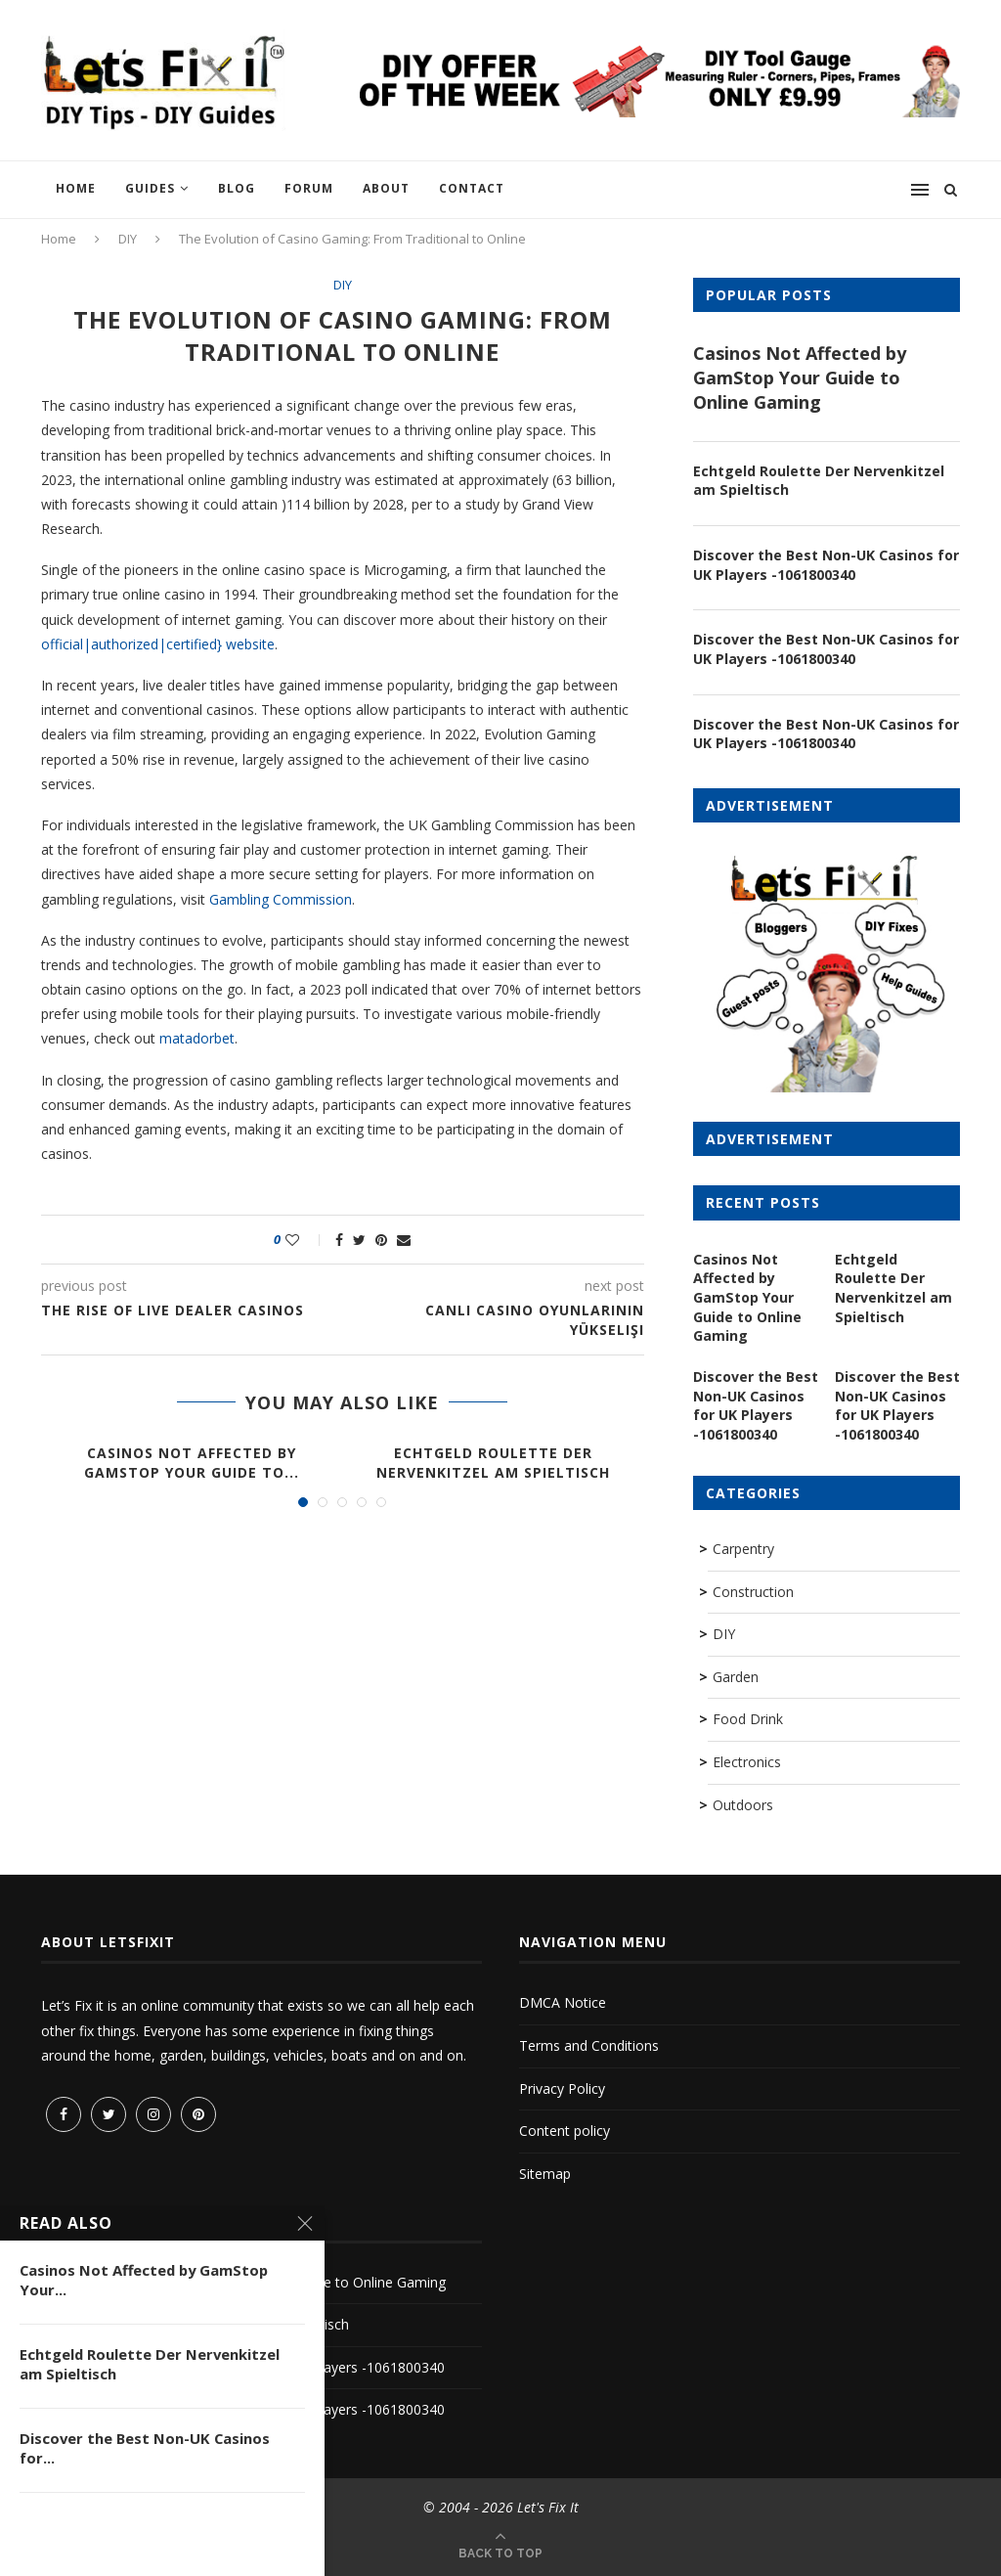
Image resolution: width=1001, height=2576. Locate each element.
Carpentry (743, 1546)
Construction (753, 1589)
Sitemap (545, 2171)
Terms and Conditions (589, 2043)
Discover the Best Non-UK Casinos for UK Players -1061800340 (826, 565)
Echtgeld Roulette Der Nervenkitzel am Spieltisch (493, 1462)
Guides (150, 188)
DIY (127, 238)
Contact (471, 188)
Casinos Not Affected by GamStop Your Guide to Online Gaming (799, 377)
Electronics (747, 1760)
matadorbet (197, 1039)
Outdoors (743, 1803)
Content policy (564, 2128)
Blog (236, 188)
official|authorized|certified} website (158, 644)
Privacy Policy (562, 2086)
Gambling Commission (280, 899)
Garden (736, 1675)
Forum (308, 188)
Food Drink (748, 1718)
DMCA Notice (562, 2001)
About (386, 188)
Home (76, 188)
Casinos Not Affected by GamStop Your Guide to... (191, 1462)
